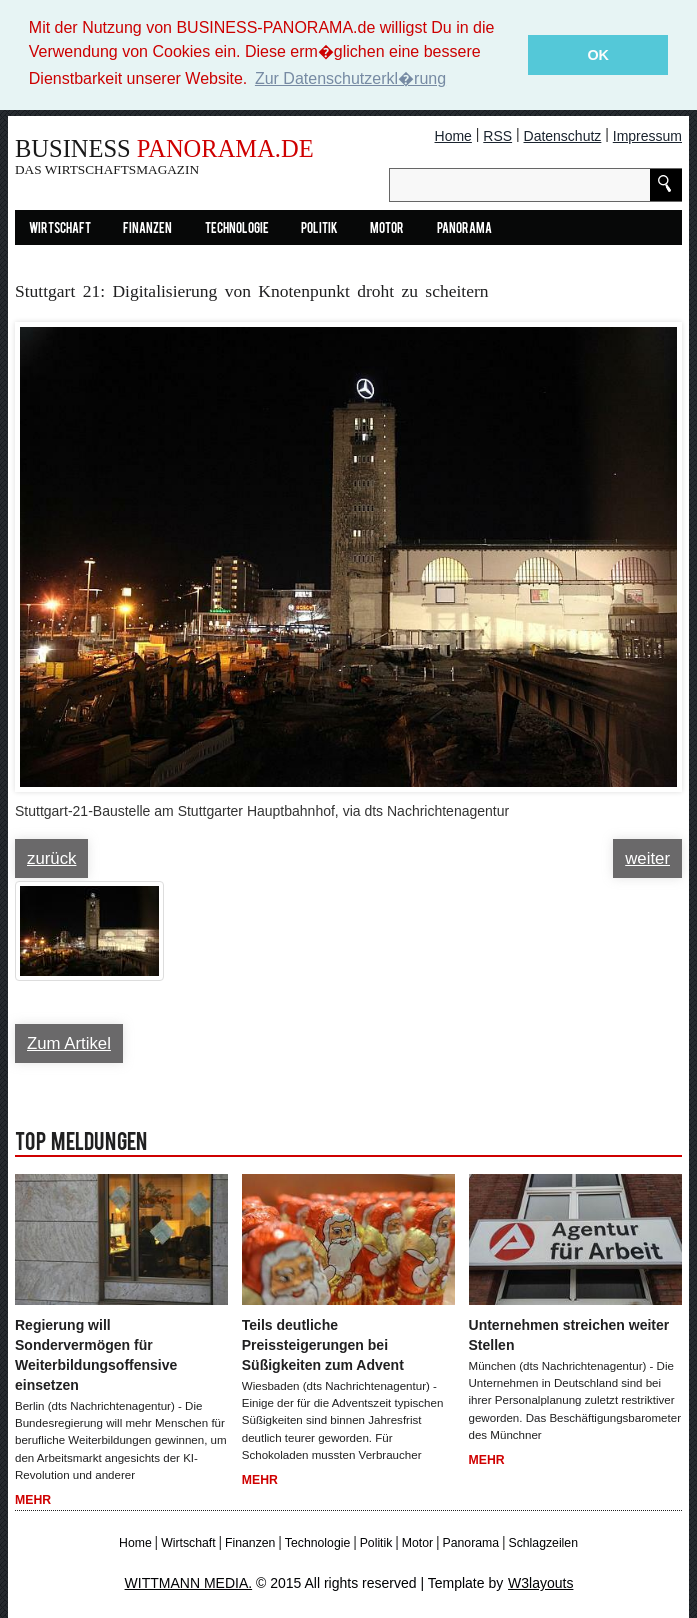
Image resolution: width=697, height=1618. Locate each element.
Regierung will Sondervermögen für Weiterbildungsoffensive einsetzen (96, 1354)
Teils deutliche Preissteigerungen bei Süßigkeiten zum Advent (323, 1344)
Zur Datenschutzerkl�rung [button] (350, 78)
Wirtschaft (60, 228)
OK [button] (598, 55)
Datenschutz (563, 135)
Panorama (464, 228)
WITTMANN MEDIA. (189, 1583)
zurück (51, 857)
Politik (319, 228)
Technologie (237, 228)
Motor (387, 228)
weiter (647, 857)
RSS (497, 135)
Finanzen (147, 228)
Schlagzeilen (542, 1542)
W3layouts (540, 1583)
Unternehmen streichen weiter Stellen (569, 1334)
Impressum (647, 135)
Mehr (33, 1500)
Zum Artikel (69, 1042)
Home (453, 135)
